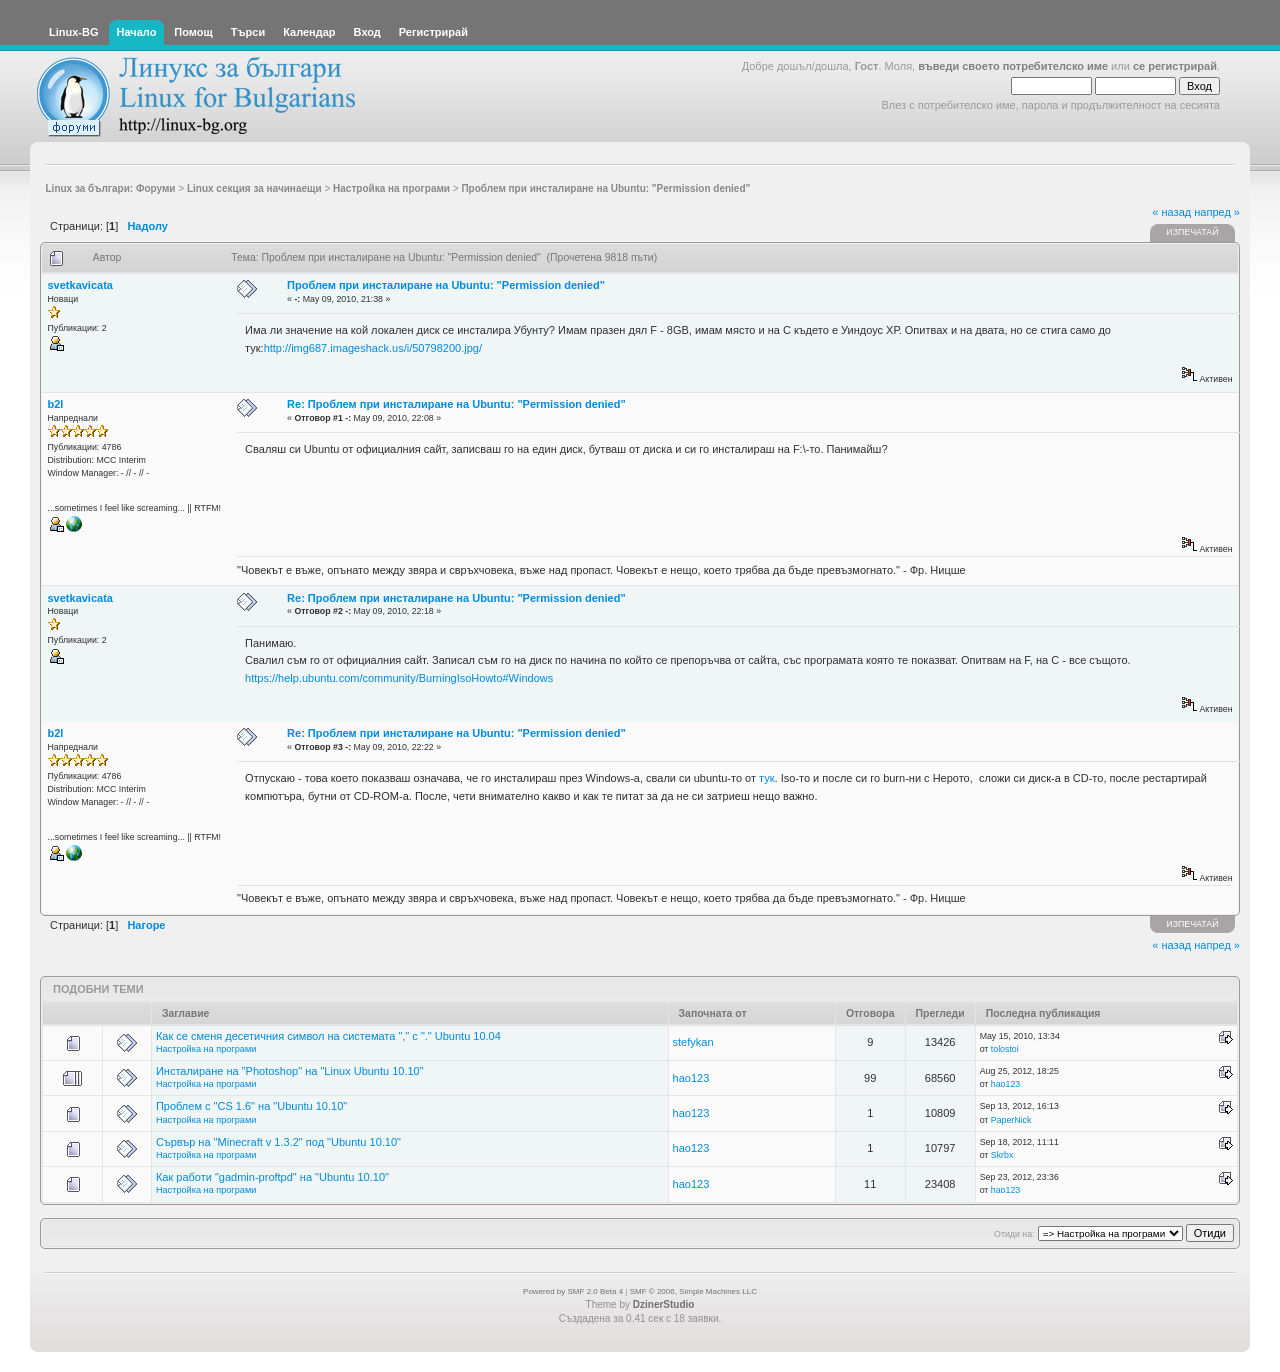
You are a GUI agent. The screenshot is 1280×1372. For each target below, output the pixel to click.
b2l (56, 404)
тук (766, 778)
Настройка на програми (206, 1049)
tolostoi (1005, 1049)
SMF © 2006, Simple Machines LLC (693, 1291)
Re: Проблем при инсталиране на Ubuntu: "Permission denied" (456, 404)
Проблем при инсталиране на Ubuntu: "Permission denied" (446, 285)
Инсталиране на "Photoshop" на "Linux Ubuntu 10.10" (290, 1071)
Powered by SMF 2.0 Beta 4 (573, 1291)
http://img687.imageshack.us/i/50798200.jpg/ (373, 348)
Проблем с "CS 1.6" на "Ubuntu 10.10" (251, 1106)
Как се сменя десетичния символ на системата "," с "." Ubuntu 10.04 (328, 1036)
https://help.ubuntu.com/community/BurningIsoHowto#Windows (399, 678)
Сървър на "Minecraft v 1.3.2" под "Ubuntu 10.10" (278, 1142)
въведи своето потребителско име (1013, 66)
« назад (1171, 212)
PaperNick (1011, 1120)
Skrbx (1002, 1155)
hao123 (691, 1078)
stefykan (693, 1042)
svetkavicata (80, 285)
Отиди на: (1014, 1234)
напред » (1217, 212)
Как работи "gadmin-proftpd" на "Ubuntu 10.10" (272, 1177)
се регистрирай (1175, 66)
